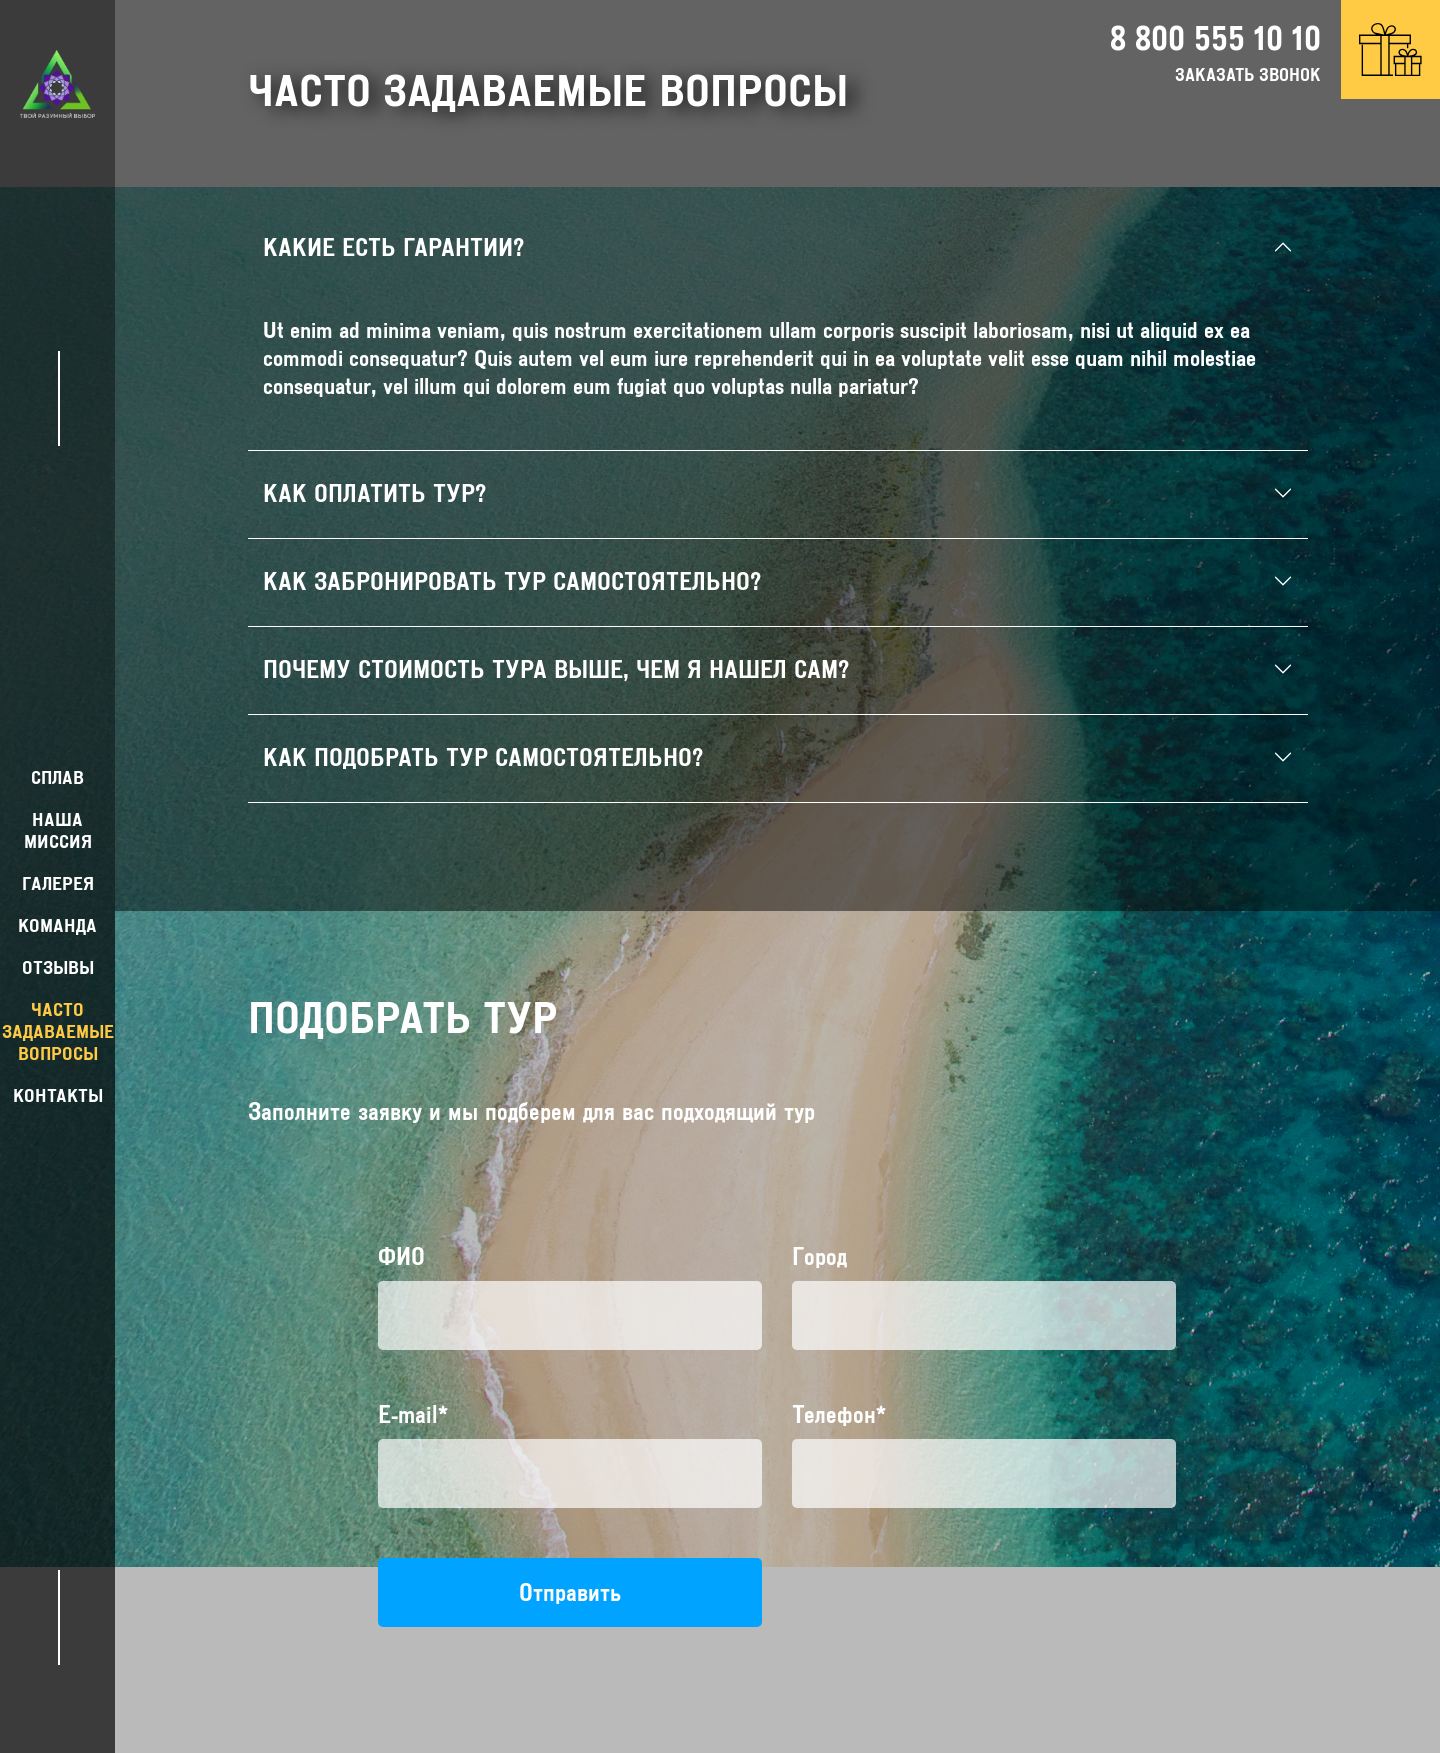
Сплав (57, 777)
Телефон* (839, 1414)
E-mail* (413, 1414)
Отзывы (58, 967)
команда (57, 925)
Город (819, 1256)
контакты (58, 1095)
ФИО (401, 1256)
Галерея (58, 883)
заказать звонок (1248, 75)
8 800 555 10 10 (1215, 38)
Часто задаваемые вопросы (58, 1031)
